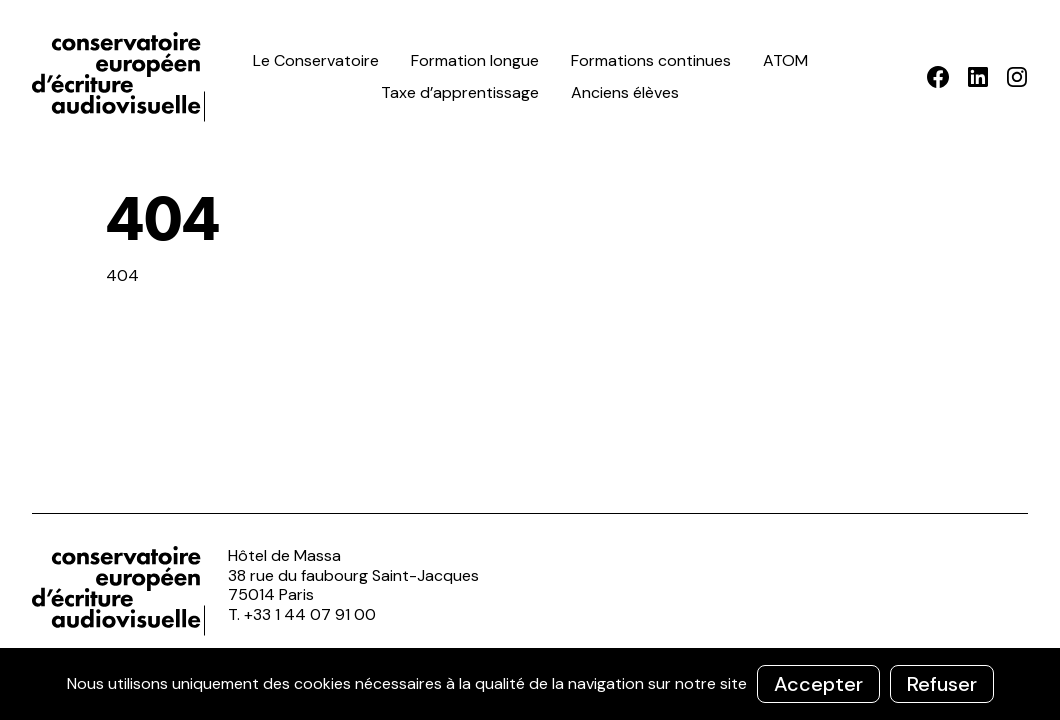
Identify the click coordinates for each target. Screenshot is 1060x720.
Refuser (942, 684)
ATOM (785, 60)
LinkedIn (977, 77)
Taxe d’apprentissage (460, 92)
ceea (122, 77)
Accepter (818, 684)
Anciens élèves (625, 92)
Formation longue (475, 60)
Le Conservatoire (316, 60)
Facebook (938, 77)
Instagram (1016, 77)
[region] (530, 684)
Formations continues (651, 60)
